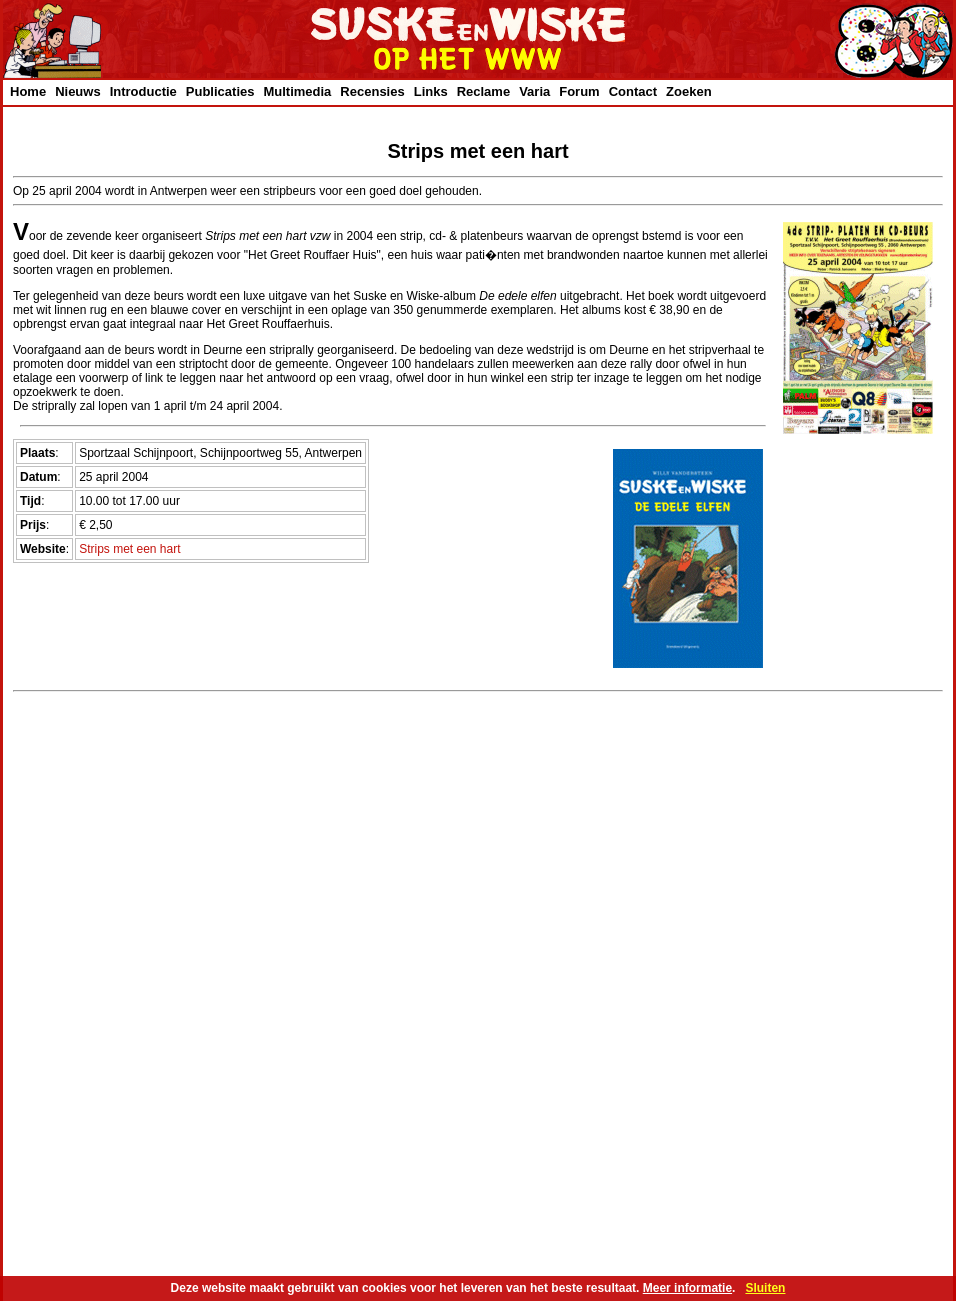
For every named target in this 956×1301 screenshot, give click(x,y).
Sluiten (765, 1288)
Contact (633, 91)
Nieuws (78, 91)
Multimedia (297, 91)
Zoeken (689, 91)
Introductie (143, 91)
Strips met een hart (129, 549)
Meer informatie (687, 1288)
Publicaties (220, 91)
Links (431, 91)
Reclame (483, 91)
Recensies (372, 91)
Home (28, 91)
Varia (534, 91)
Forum (579, 91)
